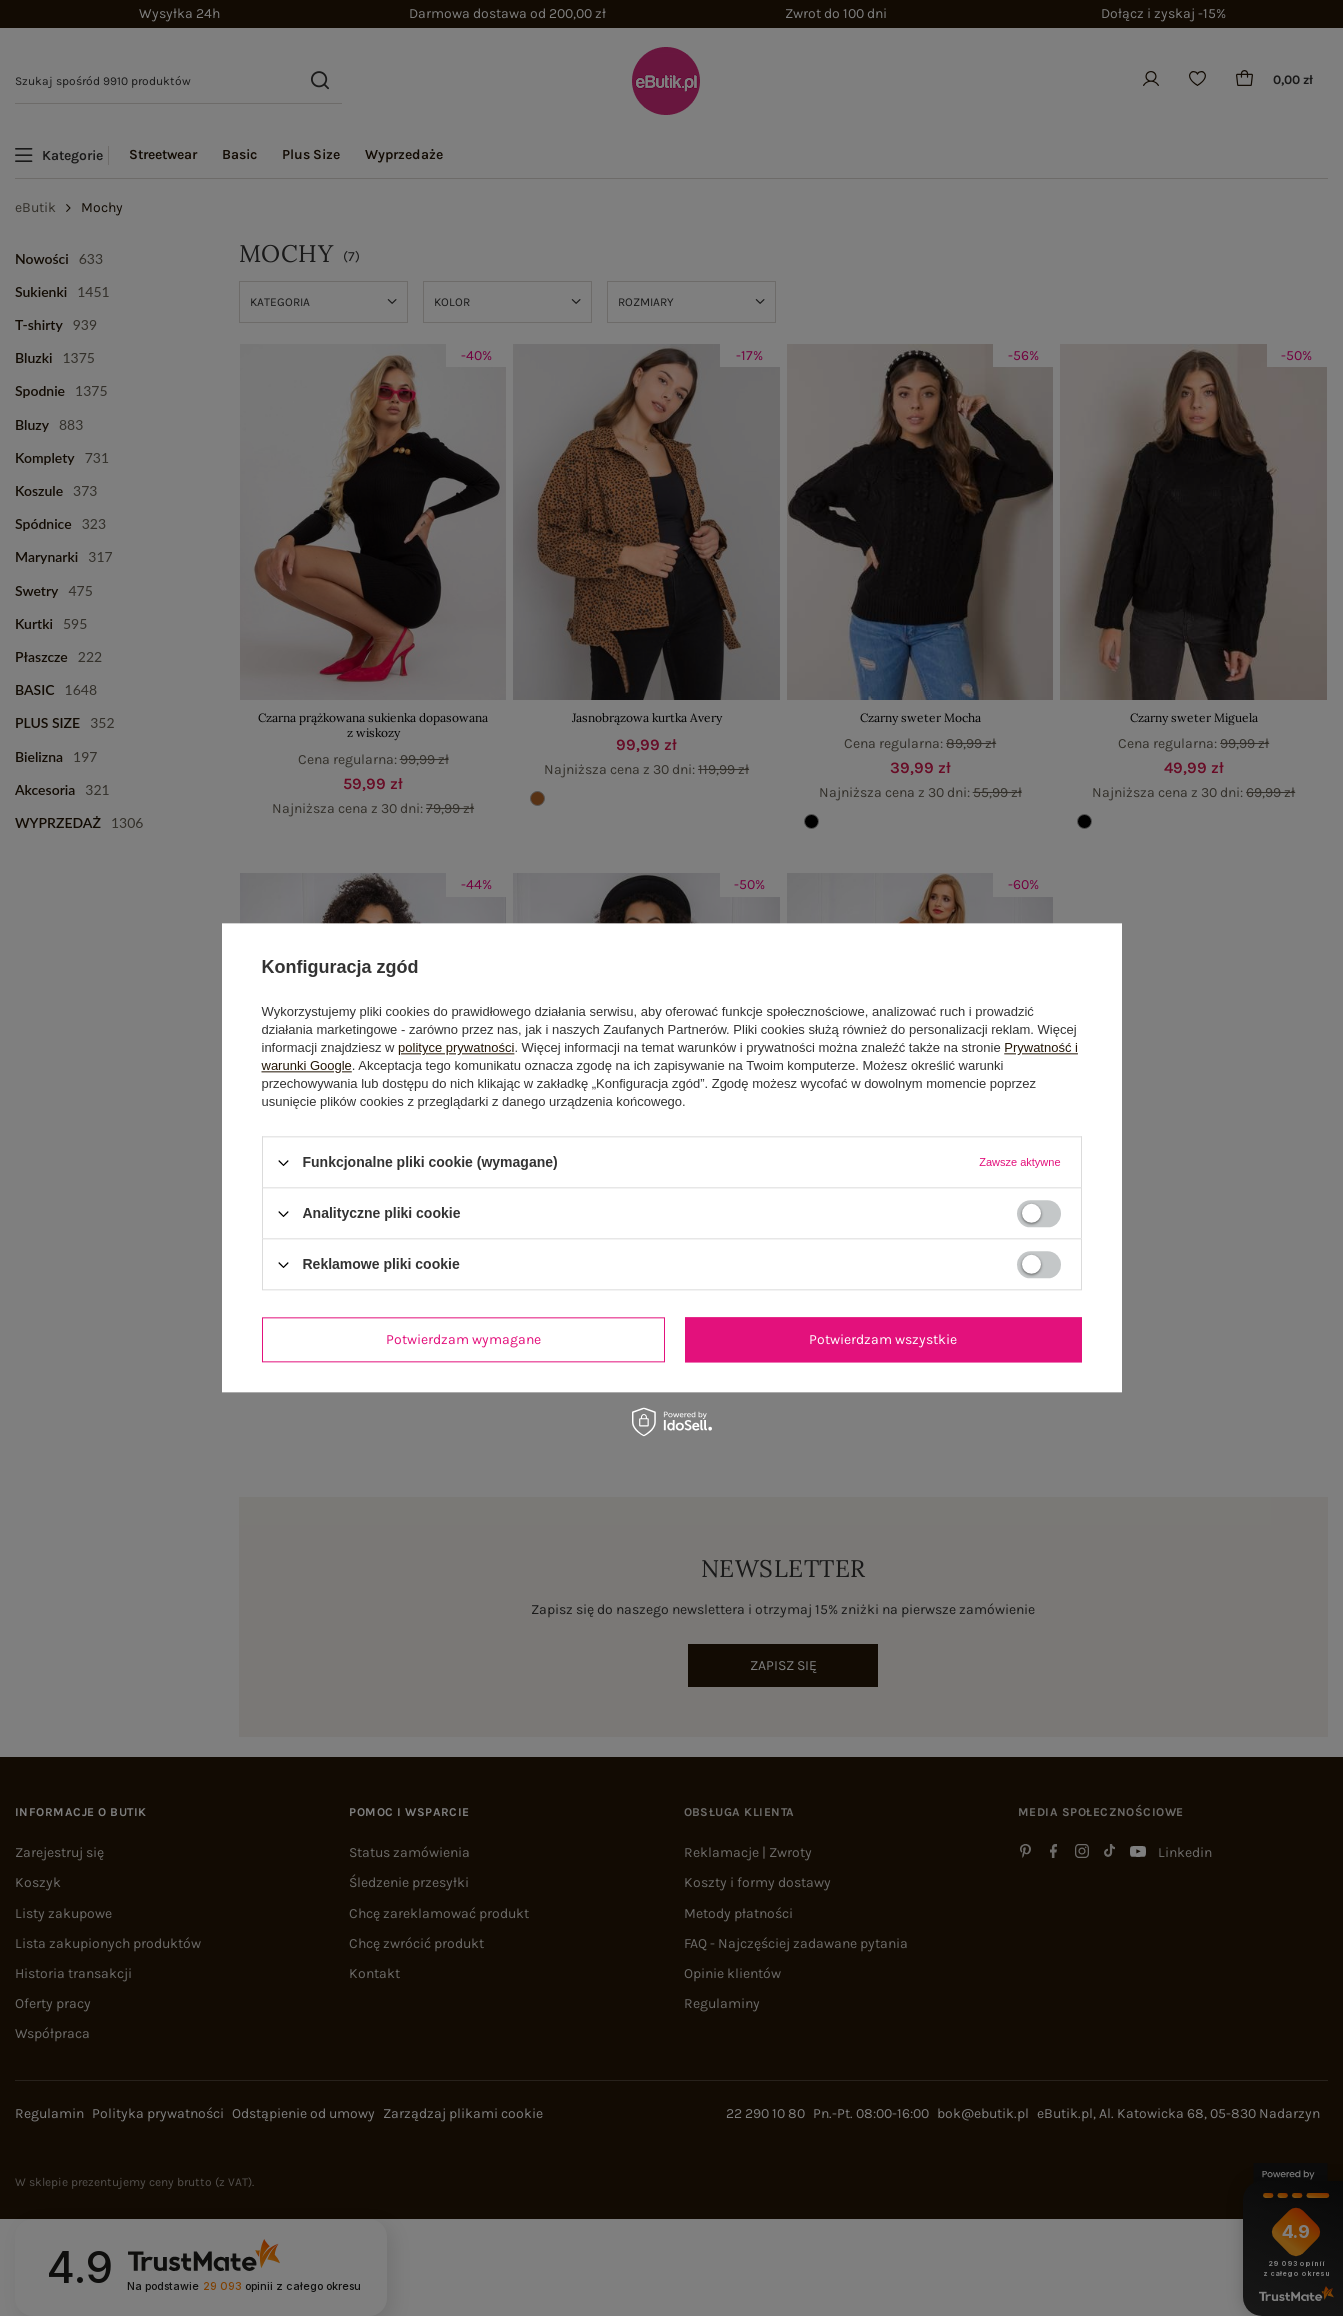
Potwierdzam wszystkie (883, 1339)
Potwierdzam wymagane (463, 1339)
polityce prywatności (456, 1047)
